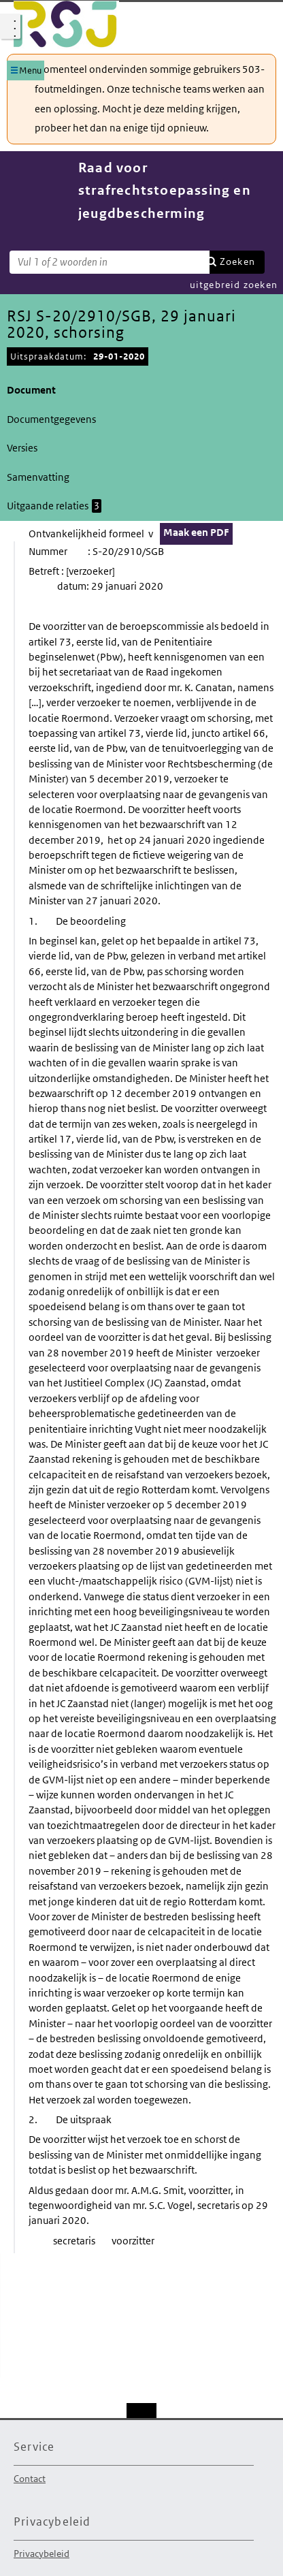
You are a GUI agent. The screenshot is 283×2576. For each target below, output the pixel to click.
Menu (30, 70)
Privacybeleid (41, 2553)
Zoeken (237, 261)
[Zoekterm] (110, 262)
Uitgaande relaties (54, 506)
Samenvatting (38, 477)
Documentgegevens (51, 419)
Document (31, 389)
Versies (22, 447)
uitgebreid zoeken (234, 285)
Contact (30, 2478)
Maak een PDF (196, 532)
